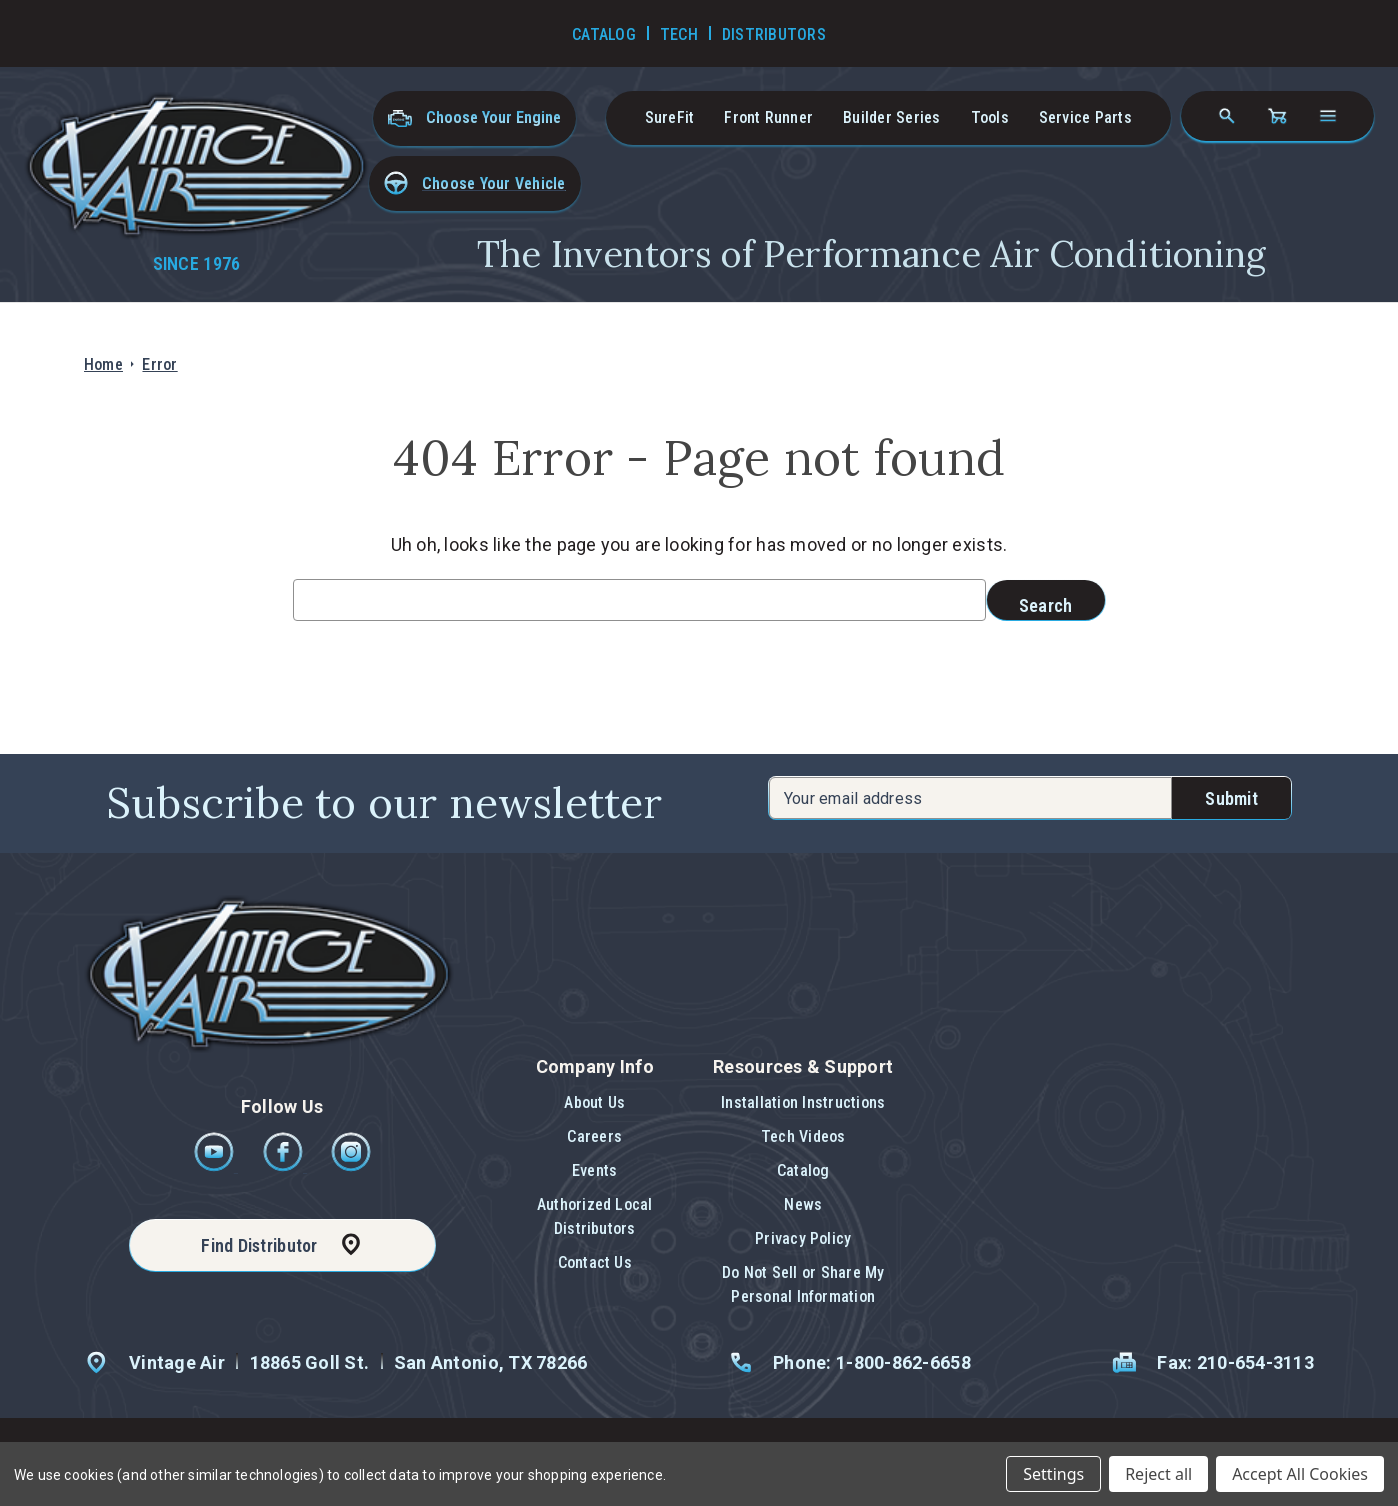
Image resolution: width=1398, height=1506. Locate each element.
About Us (594, 1102)
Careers (594, 1136)
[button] (475, 183)
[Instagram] (351, 1166)
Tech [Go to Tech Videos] (679, 34)
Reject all (1158, 1474)
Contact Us (595, 1262)
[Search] (1227, 116)
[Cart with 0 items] (1277, 116)
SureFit (670, 117)
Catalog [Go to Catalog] (604, 34)
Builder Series (891, 117)
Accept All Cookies (1300, 1474)
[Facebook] (284, 1166)
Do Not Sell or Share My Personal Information (803, 1284)
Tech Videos (803, 1136)
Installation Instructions (803, 1102)
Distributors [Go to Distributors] (774, 34)
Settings (1053, 1474)
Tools (990, 117)
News (803, 1204)
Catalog (803, 1170)
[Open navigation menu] (1328, 116)
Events (594, 1170)
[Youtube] (215, 1166)
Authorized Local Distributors (595, 1216)
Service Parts (1085, 117)
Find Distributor (259, 1245)
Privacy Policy (803, 1238)
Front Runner (768, 117)
